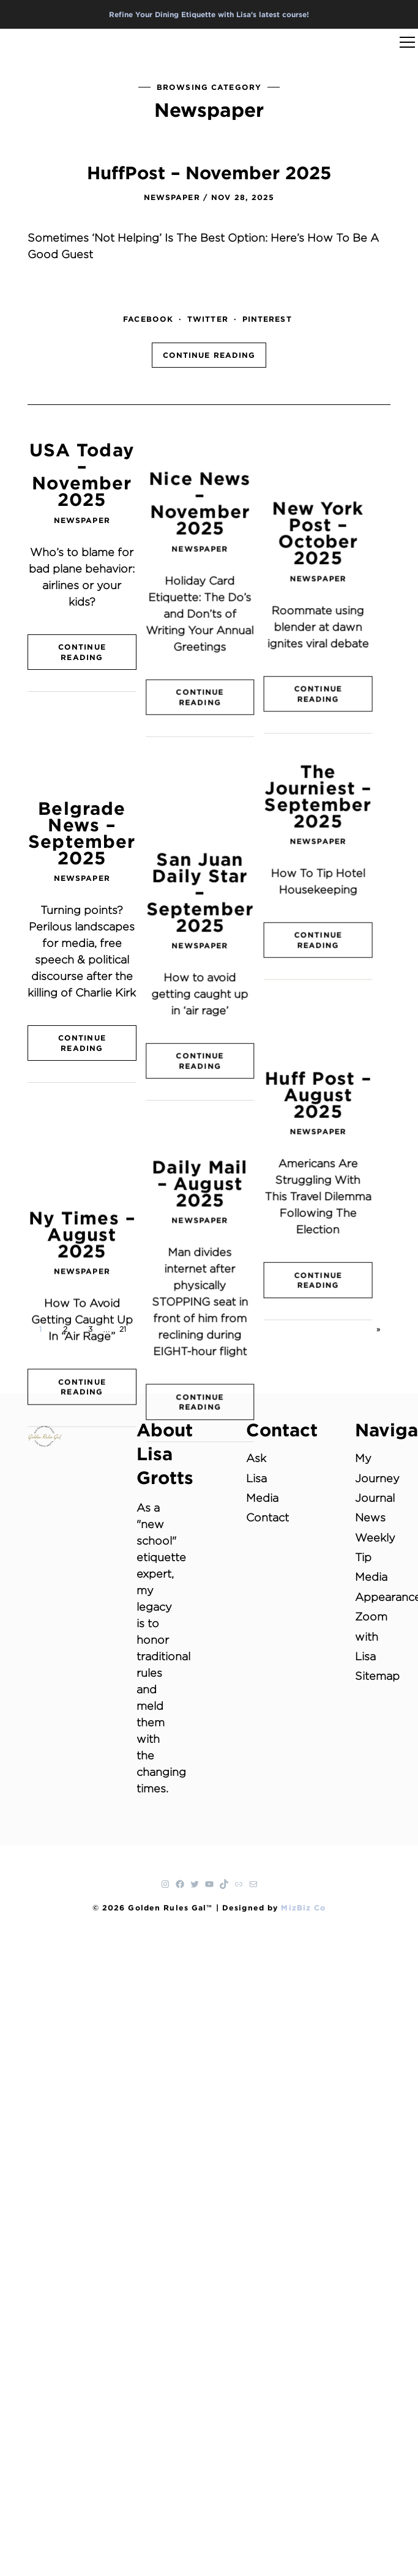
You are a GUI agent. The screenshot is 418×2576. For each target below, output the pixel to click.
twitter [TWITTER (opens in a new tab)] (207, 318)
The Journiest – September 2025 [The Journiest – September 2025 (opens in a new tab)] (335, 729)
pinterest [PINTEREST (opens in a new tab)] (267, 318)
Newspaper (172, 197)
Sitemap (377, 1676)
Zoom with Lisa (371, 1636)
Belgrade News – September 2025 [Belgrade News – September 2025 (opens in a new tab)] (81, 746)
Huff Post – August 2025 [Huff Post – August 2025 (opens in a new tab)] (336, 959)
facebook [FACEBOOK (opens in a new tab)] (148, 318)
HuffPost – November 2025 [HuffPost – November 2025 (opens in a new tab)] (209, 172)
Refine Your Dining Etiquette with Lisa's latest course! (209, 14)
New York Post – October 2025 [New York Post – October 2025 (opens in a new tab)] (335, 474)
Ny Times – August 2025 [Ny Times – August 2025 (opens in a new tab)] (82, 1041)
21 (122, 1329)
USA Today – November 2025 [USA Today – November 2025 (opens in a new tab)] (82, 474)
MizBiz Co (303, 1907)
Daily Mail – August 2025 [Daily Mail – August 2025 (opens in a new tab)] (208, 1025)
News (370, 1517)
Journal (375, 1498)
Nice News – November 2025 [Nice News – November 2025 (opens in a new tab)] (208, 474)
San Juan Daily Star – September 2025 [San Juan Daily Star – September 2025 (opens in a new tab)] (209, 771)
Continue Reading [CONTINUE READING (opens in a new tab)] (209, 355)
